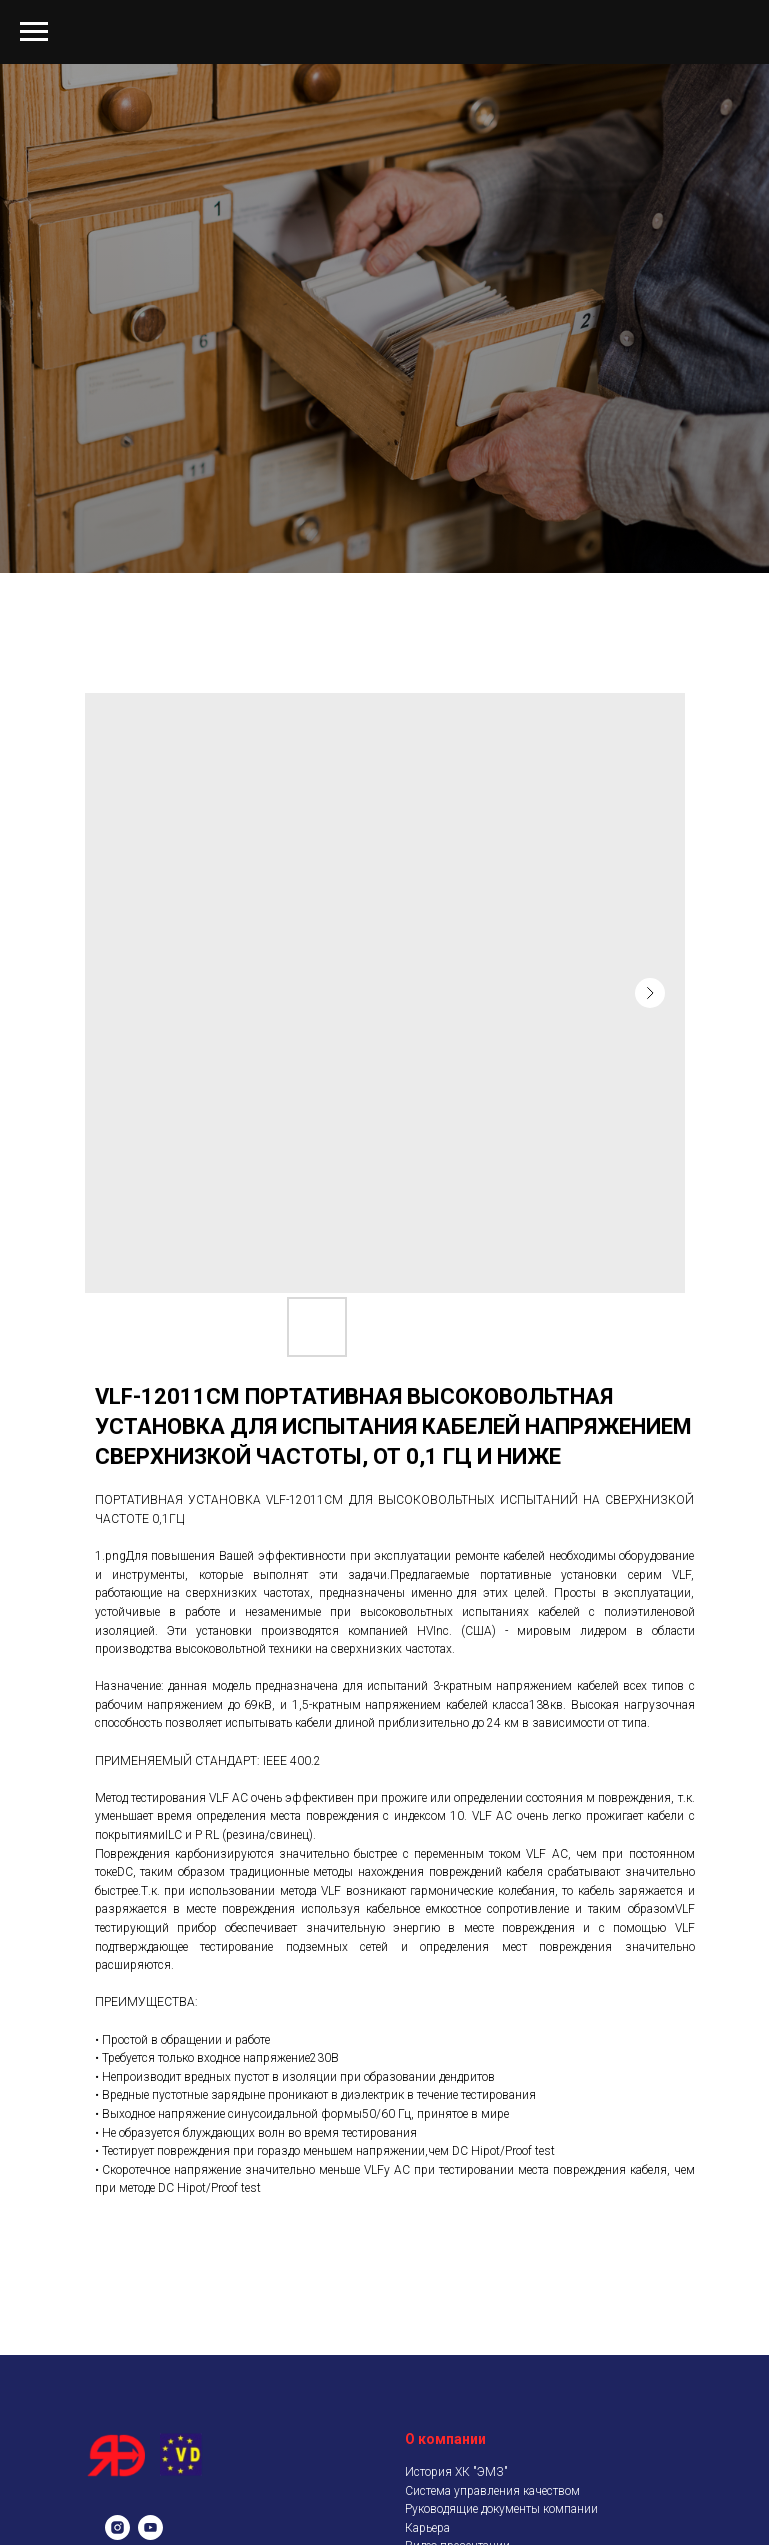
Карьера (427, 2528)
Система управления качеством (492, 2491)
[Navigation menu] (34, 32)
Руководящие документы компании (501, 2509)
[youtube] (150, 2527)
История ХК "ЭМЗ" (456, 2472)
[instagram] (117, 2527)
